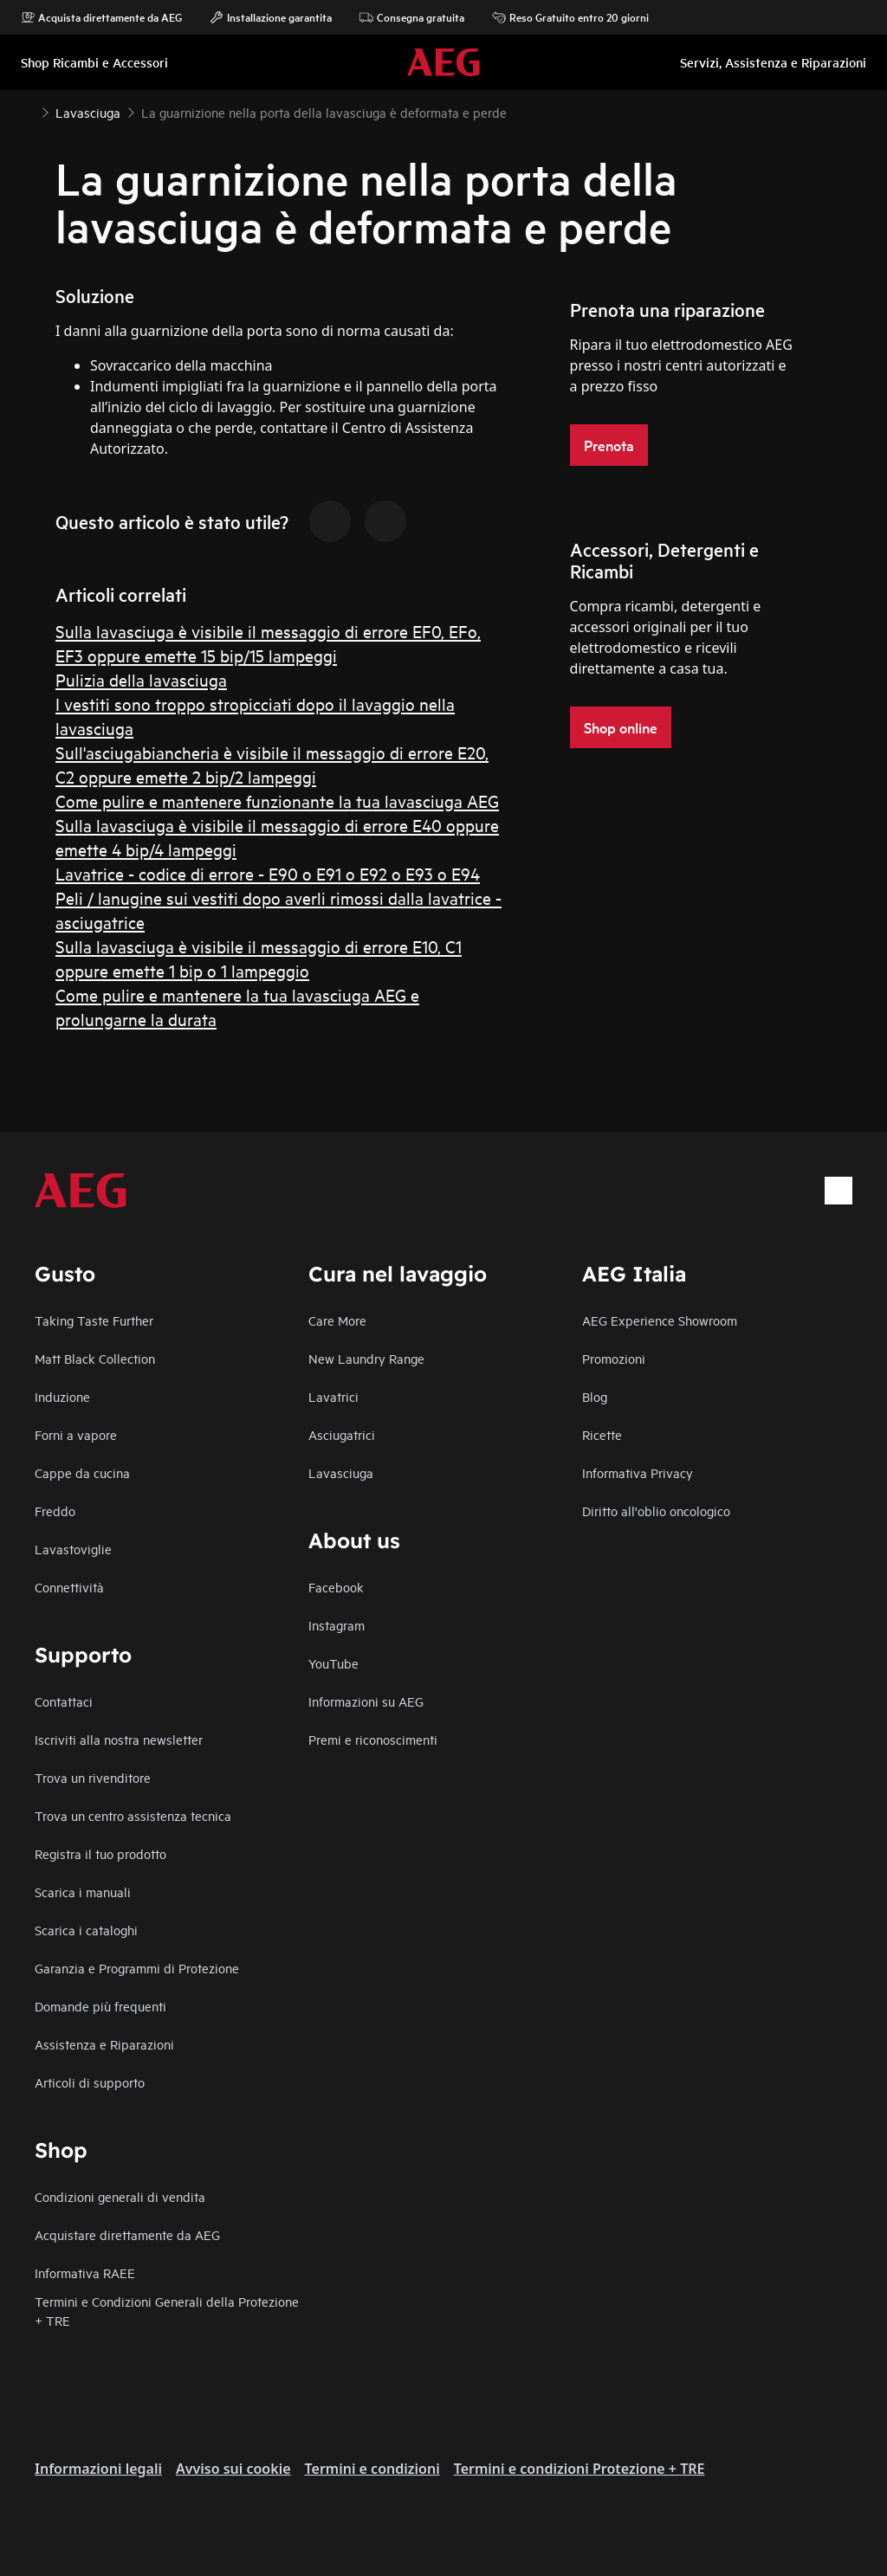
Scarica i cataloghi (86, 1929)
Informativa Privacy (637, 1472)
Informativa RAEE (85, 2272)
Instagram (336, 1625)
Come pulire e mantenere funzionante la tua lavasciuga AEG (277, 800)
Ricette (602, 1434)
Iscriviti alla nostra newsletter (119, 1739)
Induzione (62, 1396)
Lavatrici (333, 1396)
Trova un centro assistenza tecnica (133, 1815)
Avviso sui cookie (233, 2468)
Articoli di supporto (90, 2082)
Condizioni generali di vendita (120, 2196)
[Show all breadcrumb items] (28, 111)
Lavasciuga (340, 1472)
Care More (337, 1320)
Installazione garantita (271, 17)
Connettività (69, 1587)
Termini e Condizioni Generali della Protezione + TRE (167, 2310)
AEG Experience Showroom (659, 1320)
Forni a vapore (76, 1434)
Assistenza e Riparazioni (104, 2044)
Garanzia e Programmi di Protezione (137, 1967)
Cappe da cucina (82, 1472)
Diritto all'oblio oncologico (656, 1510)
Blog (594, 1396)
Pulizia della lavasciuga (141, 679)
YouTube (333, 1663)
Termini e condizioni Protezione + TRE (579, 2468)
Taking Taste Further (94, 1320)
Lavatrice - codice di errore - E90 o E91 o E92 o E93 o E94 (267, 873)
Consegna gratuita (411, 17)
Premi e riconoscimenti (372, 1739)
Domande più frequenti (100, 2006)
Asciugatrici (341, 1434)
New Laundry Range (366, 1358)
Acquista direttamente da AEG (101, 17)
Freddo (55, 1510)
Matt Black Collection (95, 1358)
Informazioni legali (98, 2468)
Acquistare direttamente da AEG (127, 2234)
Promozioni (613, 1358)
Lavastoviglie (73, 1548)
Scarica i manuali (83, 1891)
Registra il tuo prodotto (100, 1853)
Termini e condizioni (372, 2468)
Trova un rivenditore (93, 1777)
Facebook (336, 1587)
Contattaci (64, 1701)
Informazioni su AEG (366, 1701)
